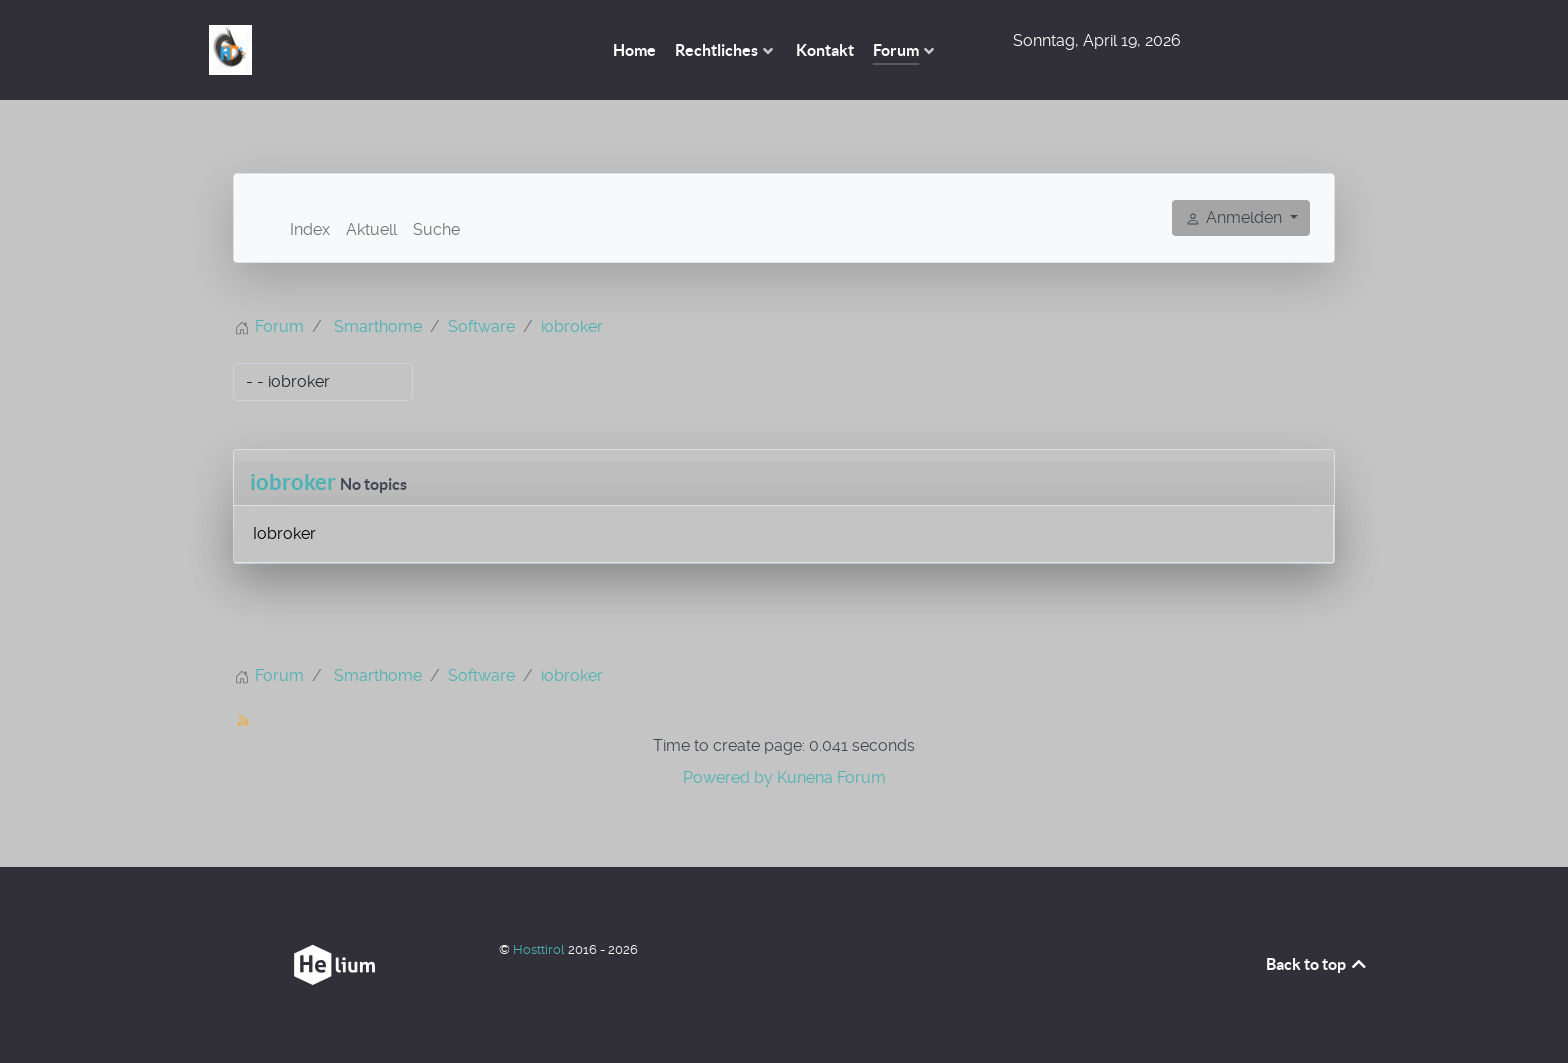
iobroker (293, 481)
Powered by (728, 777)
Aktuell (371, 229)
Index (310, 229)
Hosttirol (540, 949)
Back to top (1317, 964)
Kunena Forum (831, 777)
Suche (436, 229)
